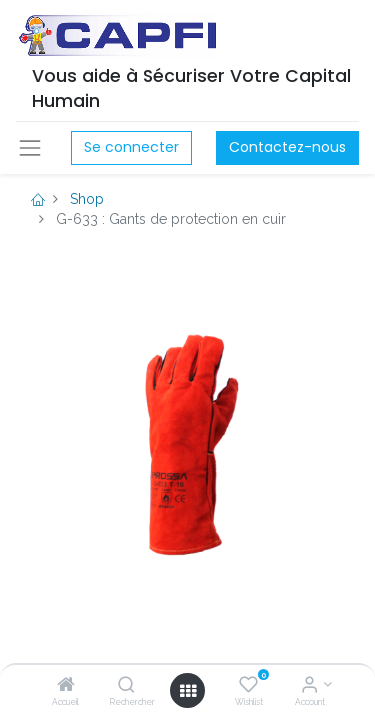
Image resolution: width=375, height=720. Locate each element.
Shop (87, 199)
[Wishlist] (248, 686)
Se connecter (131, 147)
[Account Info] (309, 686)
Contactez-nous (287, 147)
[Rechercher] (126, 686)
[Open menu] (188, 691)
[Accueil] (66, 686)
